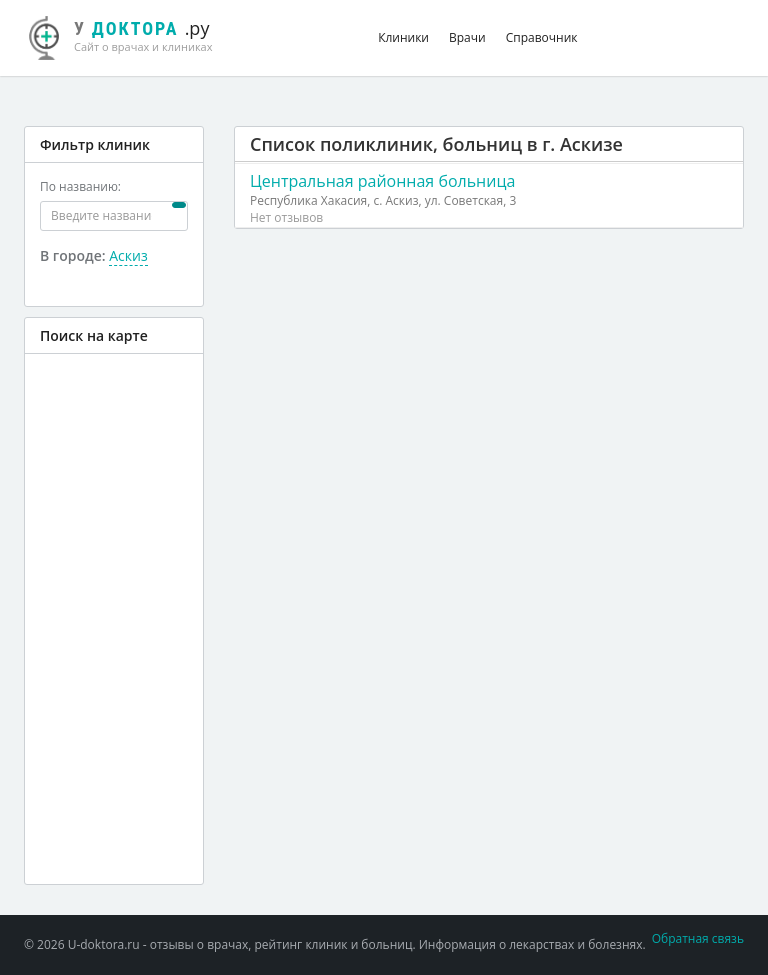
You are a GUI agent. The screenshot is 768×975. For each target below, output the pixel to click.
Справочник (542, 37)
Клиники (403, 37)
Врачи (467, 37)
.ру (131, 35)
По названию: (80, 186)
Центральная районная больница (382, 181)
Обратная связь (698, 938)
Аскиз (128, 255)
